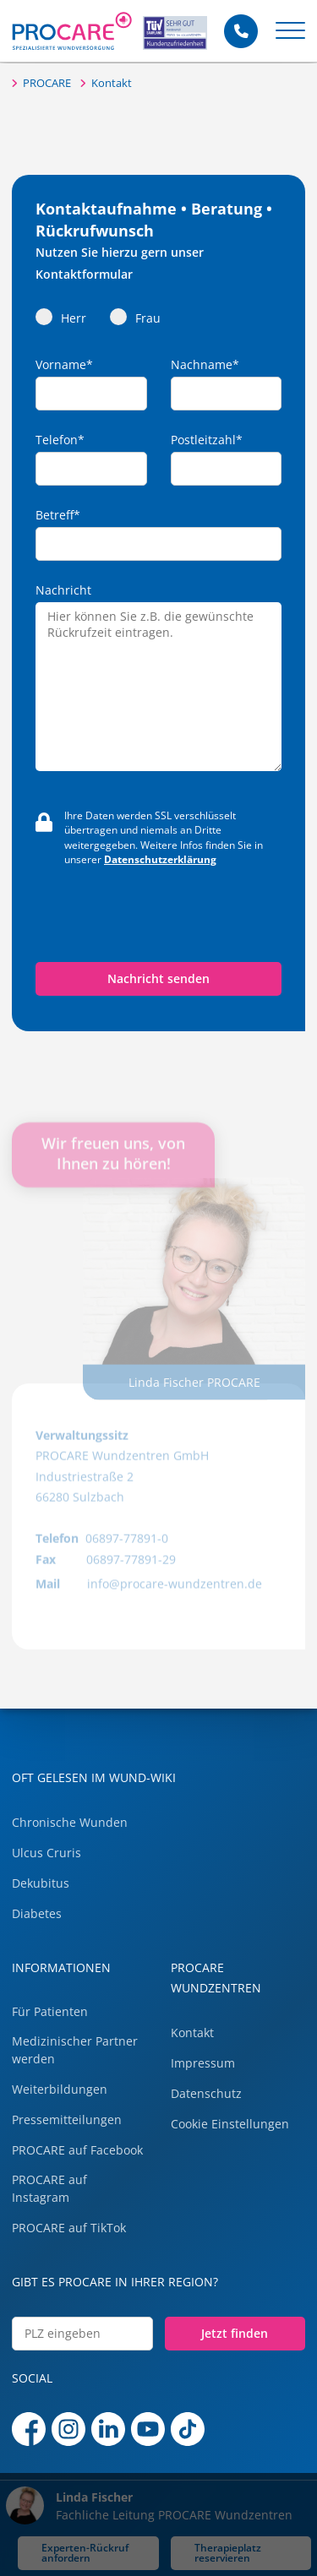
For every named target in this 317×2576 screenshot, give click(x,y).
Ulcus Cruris (46, 1853)
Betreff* (58, 515)
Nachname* (205, 365)
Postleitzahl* (207, 440)
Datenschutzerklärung (160, 859)
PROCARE (47, 83)
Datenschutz (206, 2093)
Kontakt (111, 83)
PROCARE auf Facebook (77, 2150)
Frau (135, 317)
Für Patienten (50, 2011)
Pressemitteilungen (67, 2119)
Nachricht (63, 590)
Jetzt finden (234, 2333)
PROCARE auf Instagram (49, 2188)
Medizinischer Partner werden (75, 2050)
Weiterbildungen (59, 2089)
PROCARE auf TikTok (69, 2228)
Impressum (203, 2063)
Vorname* (64, 365)
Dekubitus (40, 1883)
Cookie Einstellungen (230, 2124)
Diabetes (37, 1913)
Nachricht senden (158, 978)
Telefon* (60, 440)
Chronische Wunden (70, 1822)
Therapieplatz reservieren (227, 2552)
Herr (61, 317)
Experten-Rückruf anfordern (84, 2552)
